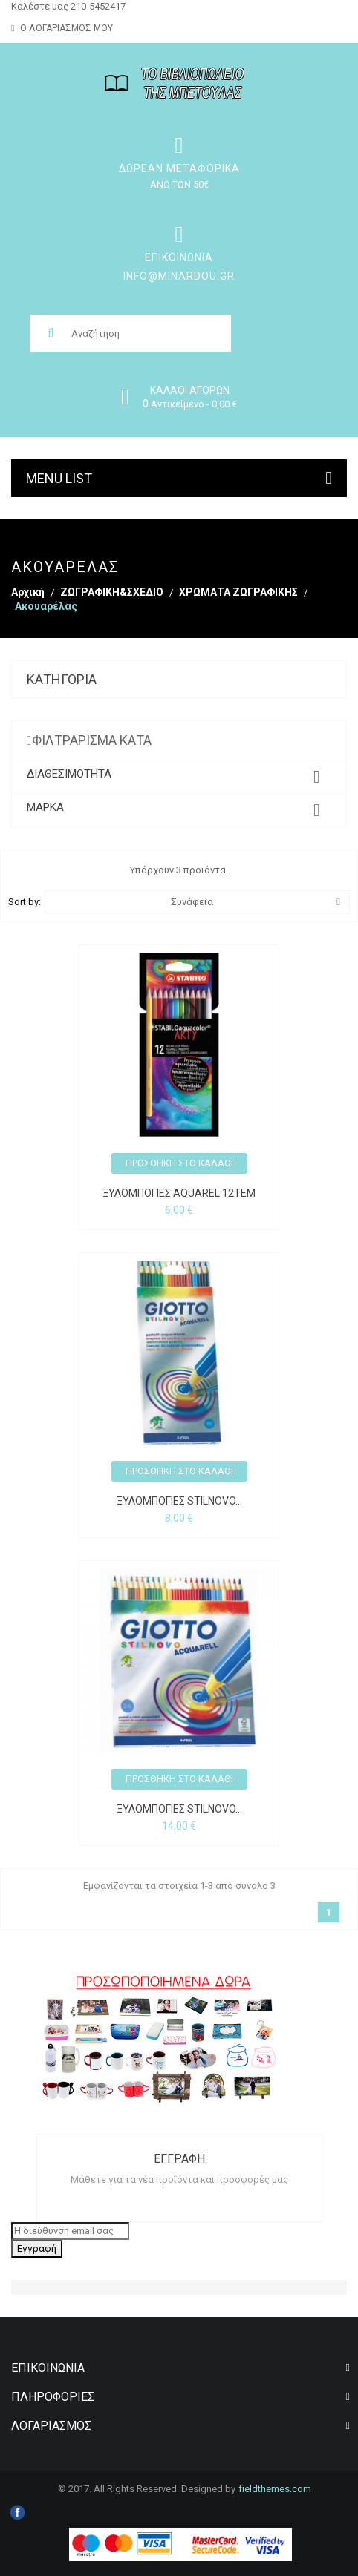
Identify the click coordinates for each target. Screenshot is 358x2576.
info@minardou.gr (179, 276)
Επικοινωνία (179, 257)
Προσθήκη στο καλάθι (179, 1163)
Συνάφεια (255, 902)
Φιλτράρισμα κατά (92, 740)
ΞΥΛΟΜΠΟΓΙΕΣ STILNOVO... (179, 1501)
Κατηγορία (62, 679)
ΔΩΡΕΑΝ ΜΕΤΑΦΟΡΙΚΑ (179, 168)
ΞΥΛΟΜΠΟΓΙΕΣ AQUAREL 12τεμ (179, 1193)
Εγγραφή (36, 2248)
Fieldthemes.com (275, 2488)
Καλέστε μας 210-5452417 (68, 6)
